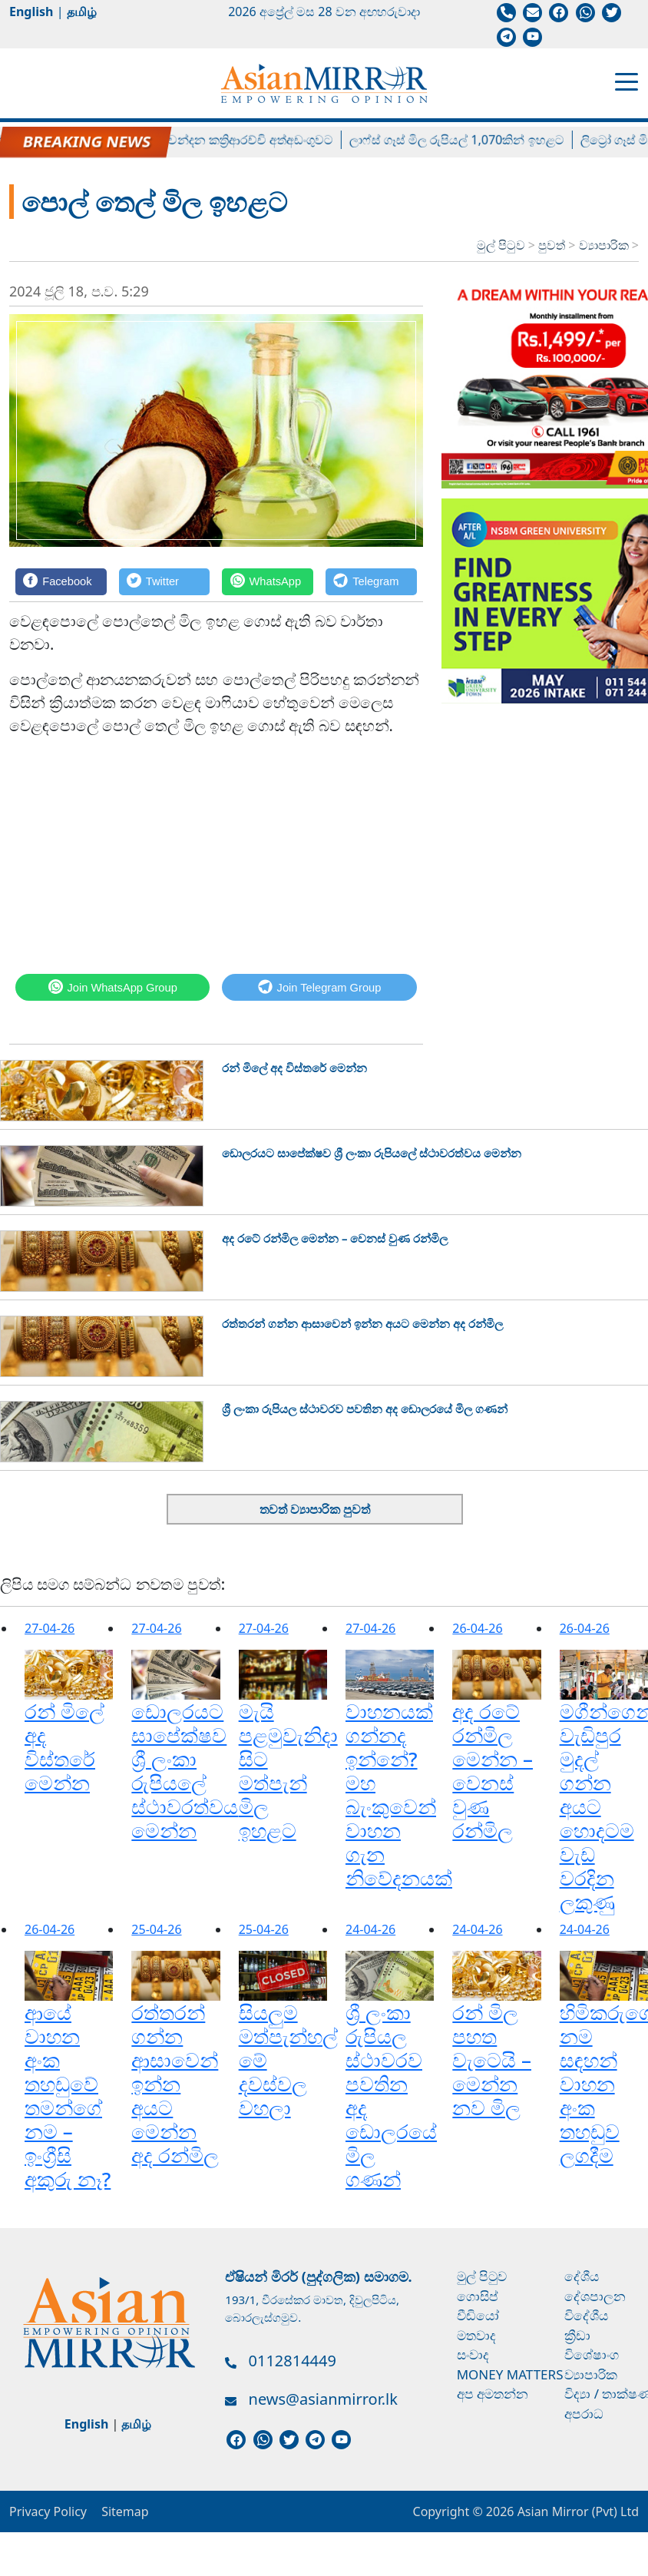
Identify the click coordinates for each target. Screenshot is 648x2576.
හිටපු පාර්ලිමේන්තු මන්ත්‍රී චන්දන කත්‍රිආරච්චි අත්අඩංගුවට (203, 139)
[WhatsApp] (267, 581)
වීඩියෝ (478, 2315)
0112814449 (292, 2360)
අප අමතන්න (492, 2393)
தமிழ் (82, 11)
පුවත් (553, 245)
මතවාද (476, 2335)
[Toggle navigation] (626, 80)
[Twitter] (164, 581)
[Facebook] (61, 581)
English (31, 11)
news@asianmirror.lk (323, 2399)
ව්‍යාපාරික (605, 245)
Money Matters (510, 2374)
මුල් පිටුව (501, 245)
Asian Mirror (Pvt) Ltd (576, 2511)
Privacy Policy (48, 2511)
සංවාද (473, 2354)
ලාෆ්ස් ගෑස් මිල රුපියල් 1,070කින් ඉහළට (476, 139)
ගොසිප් (477, 2296)
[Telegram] (371, 581)
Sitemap (125, 2511)
